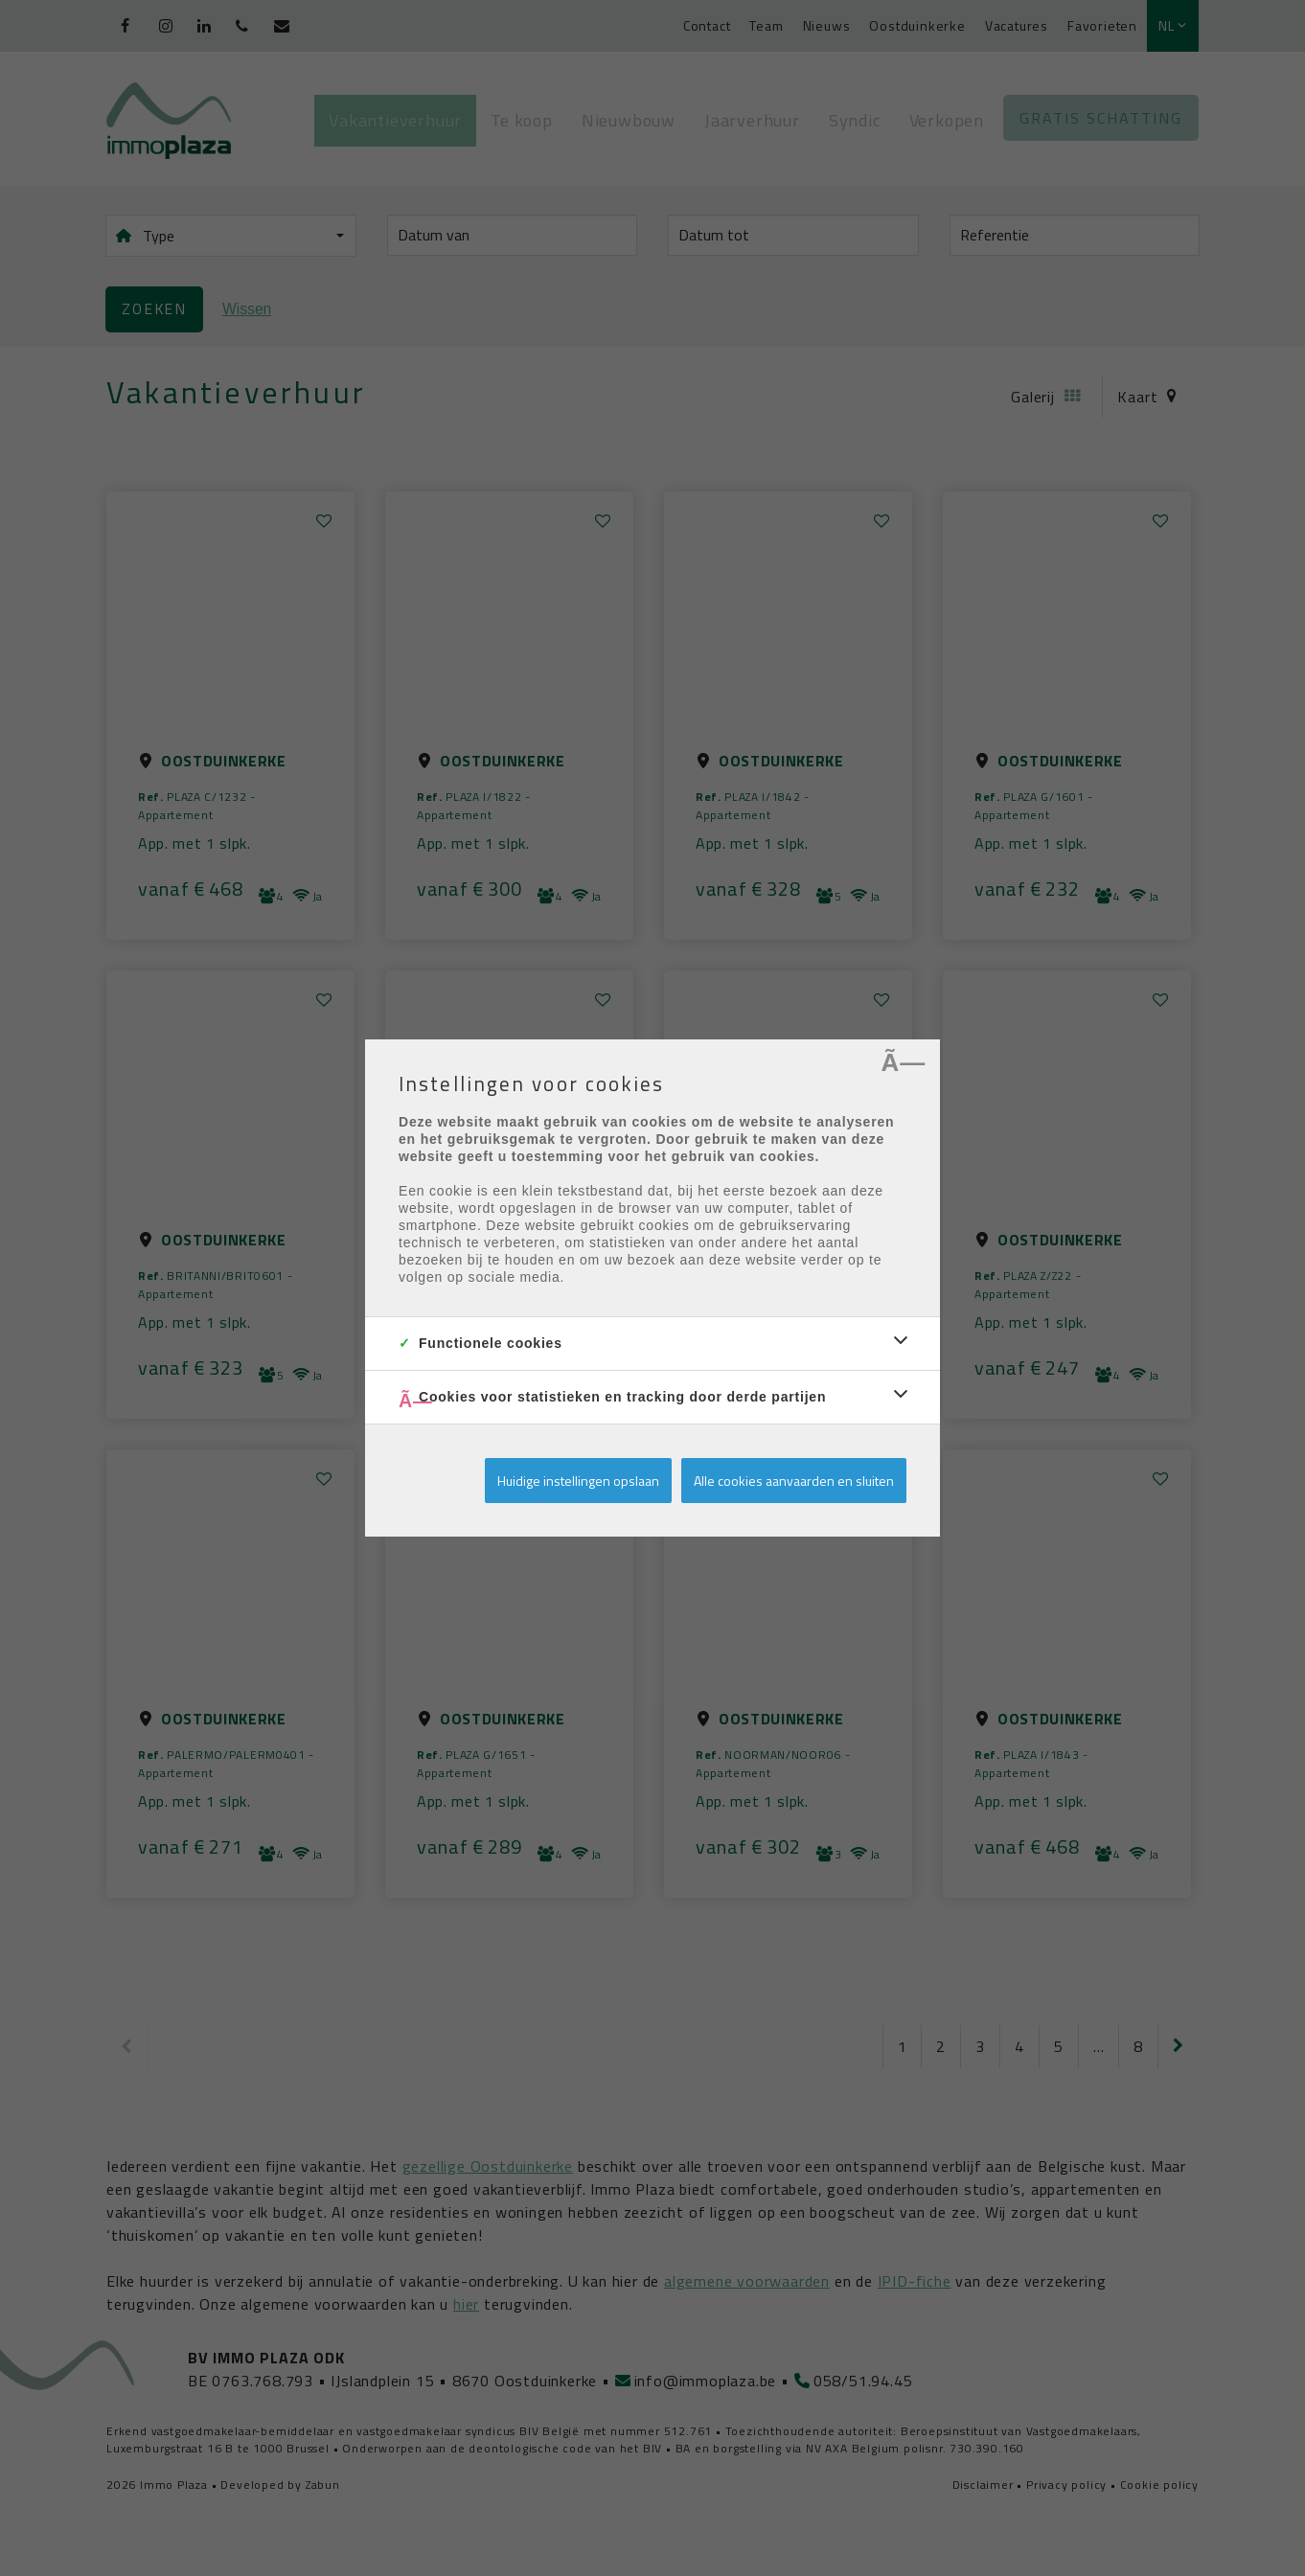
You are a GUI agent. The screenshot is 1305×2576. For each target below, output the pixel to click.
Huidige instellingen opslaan (578, 1480)
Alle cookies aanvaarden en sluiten (794, 1480)
